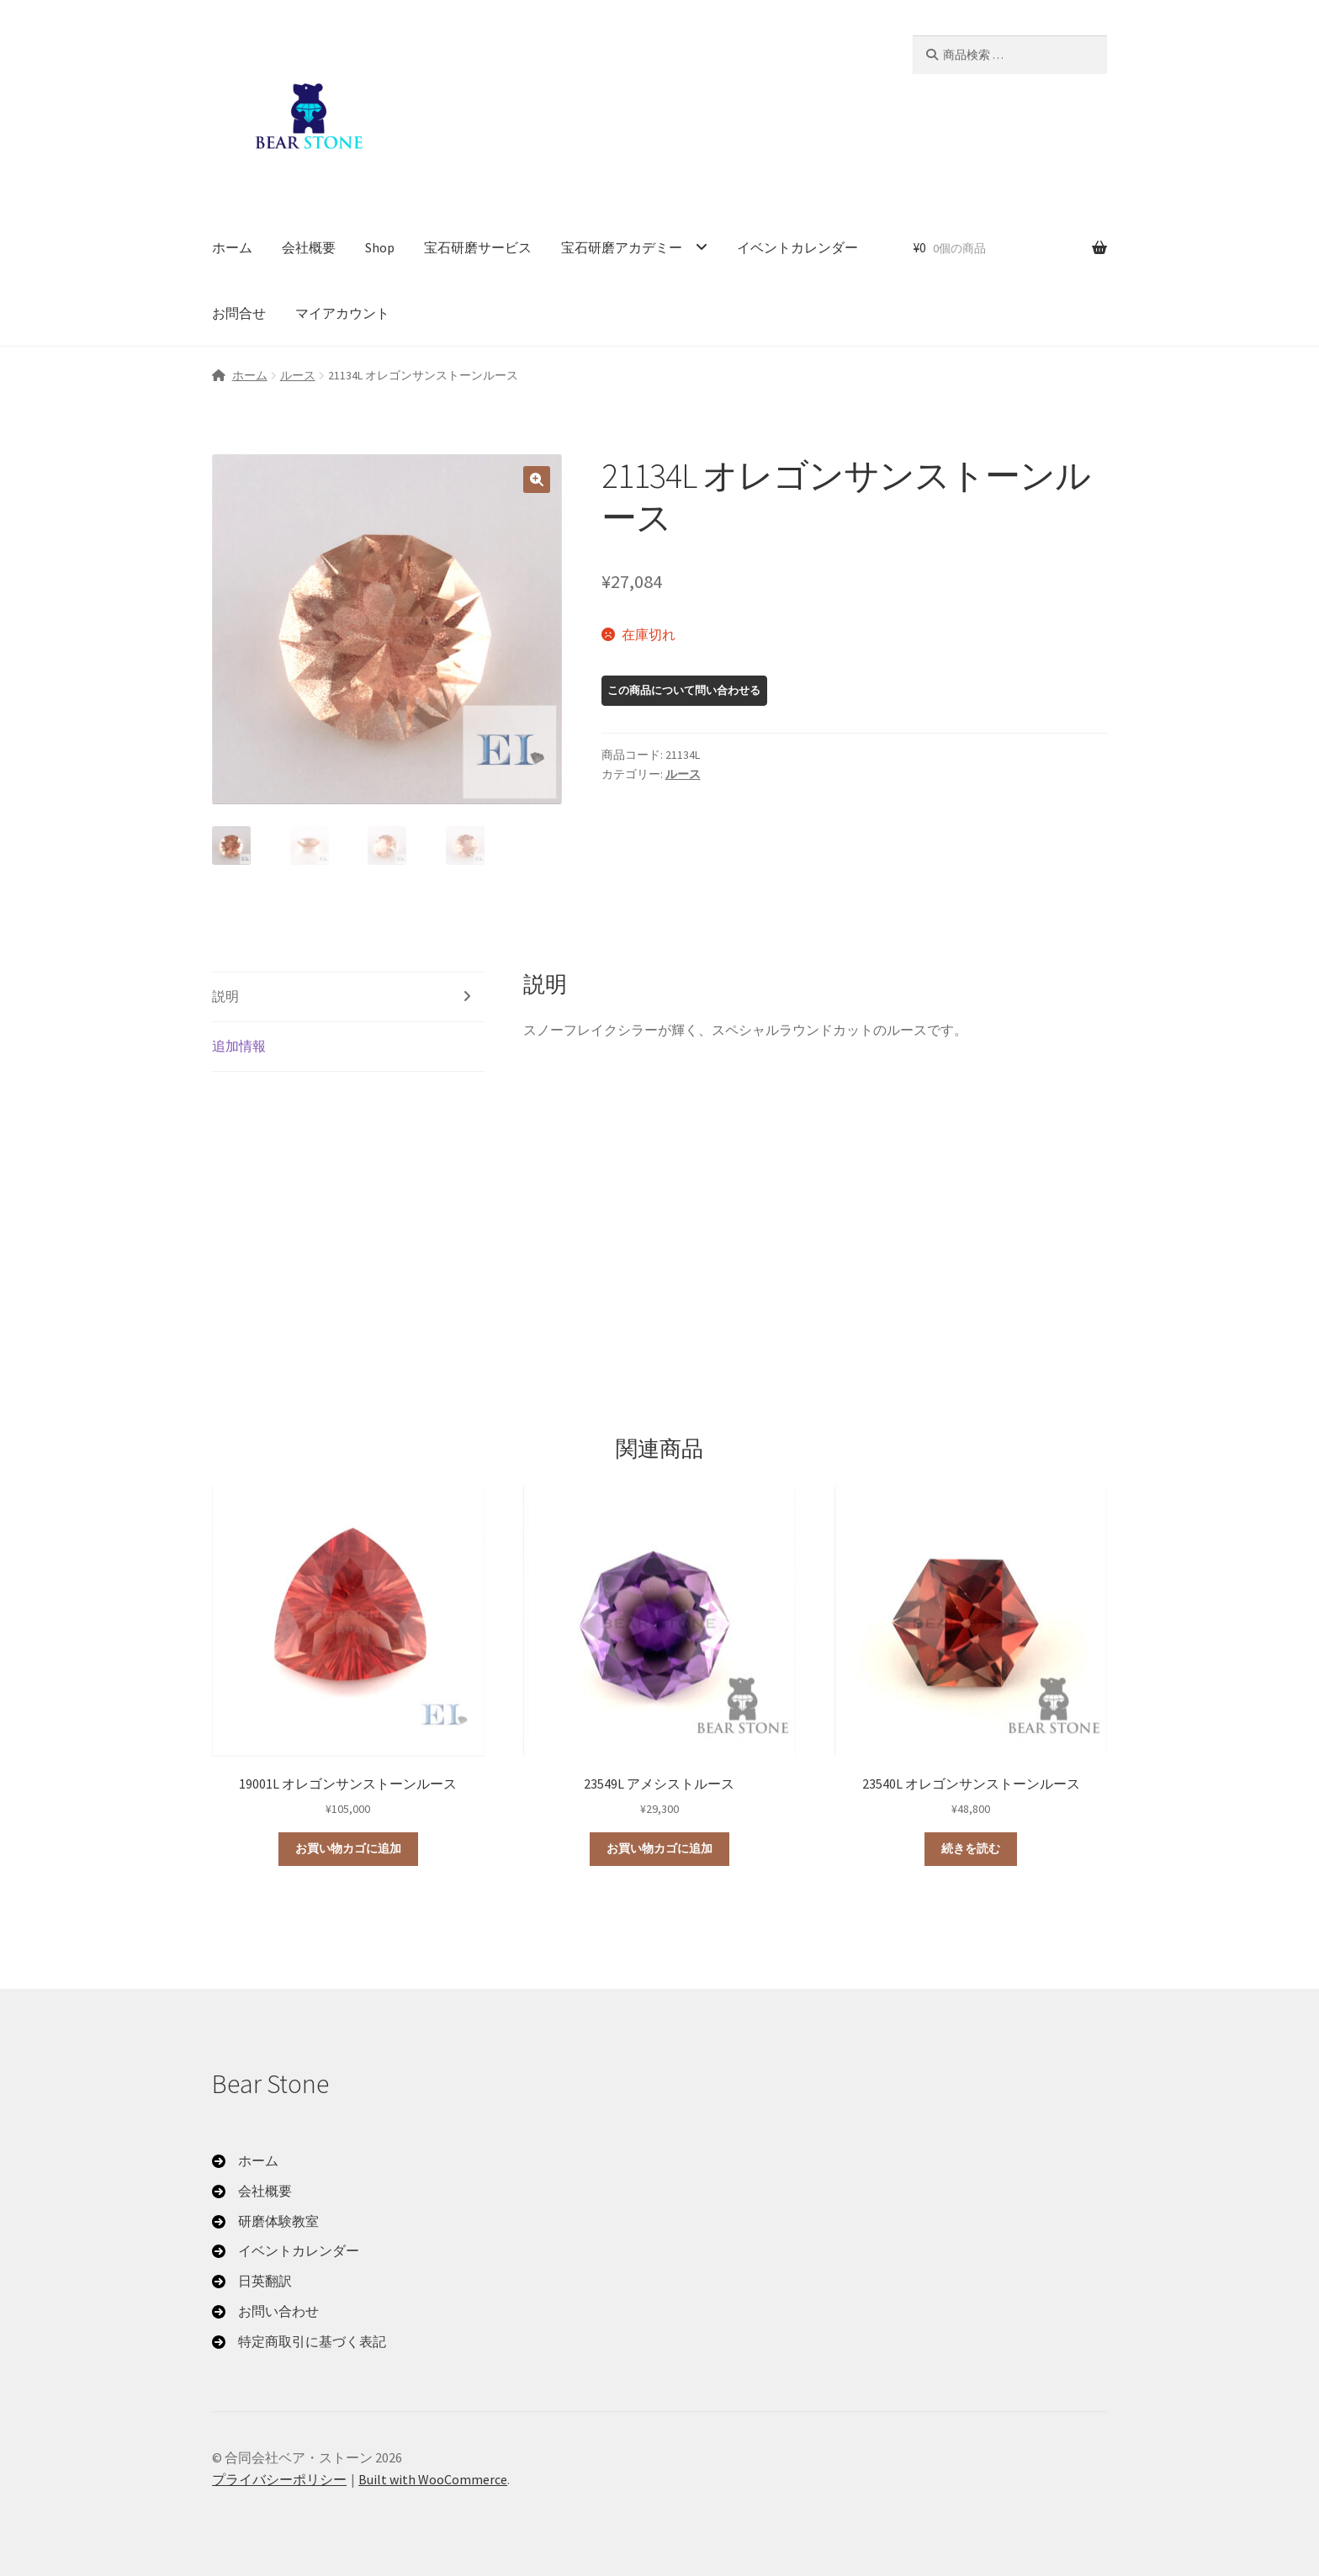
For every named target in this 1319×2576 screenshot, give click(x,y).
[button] (536, 479)
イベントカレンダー (797, 247)
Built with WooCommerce (432, 2479)
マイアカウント (342, 313)
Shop (380, 247)
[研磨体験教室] (265, 2222)
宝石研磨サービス (478, 247)
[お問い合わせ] (265, 2312)
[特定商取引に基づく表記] (299, 2342)
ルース (297, 375)
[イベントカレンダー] (285, 2251)
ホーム (232, 247)
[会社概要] (252, 2191)
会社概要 (309, 247)
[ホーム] (245, 2161)
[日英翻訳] (252, 2281)
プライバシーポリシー (279, 2479)
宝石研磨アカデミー (621, 247)
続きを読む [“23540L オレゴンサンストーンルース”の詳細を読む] (970, 1848)
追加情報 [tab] (239, 1045)
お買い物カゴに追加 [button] (348, 1848)
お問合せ (239, 313)
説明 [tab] (225, 996)
